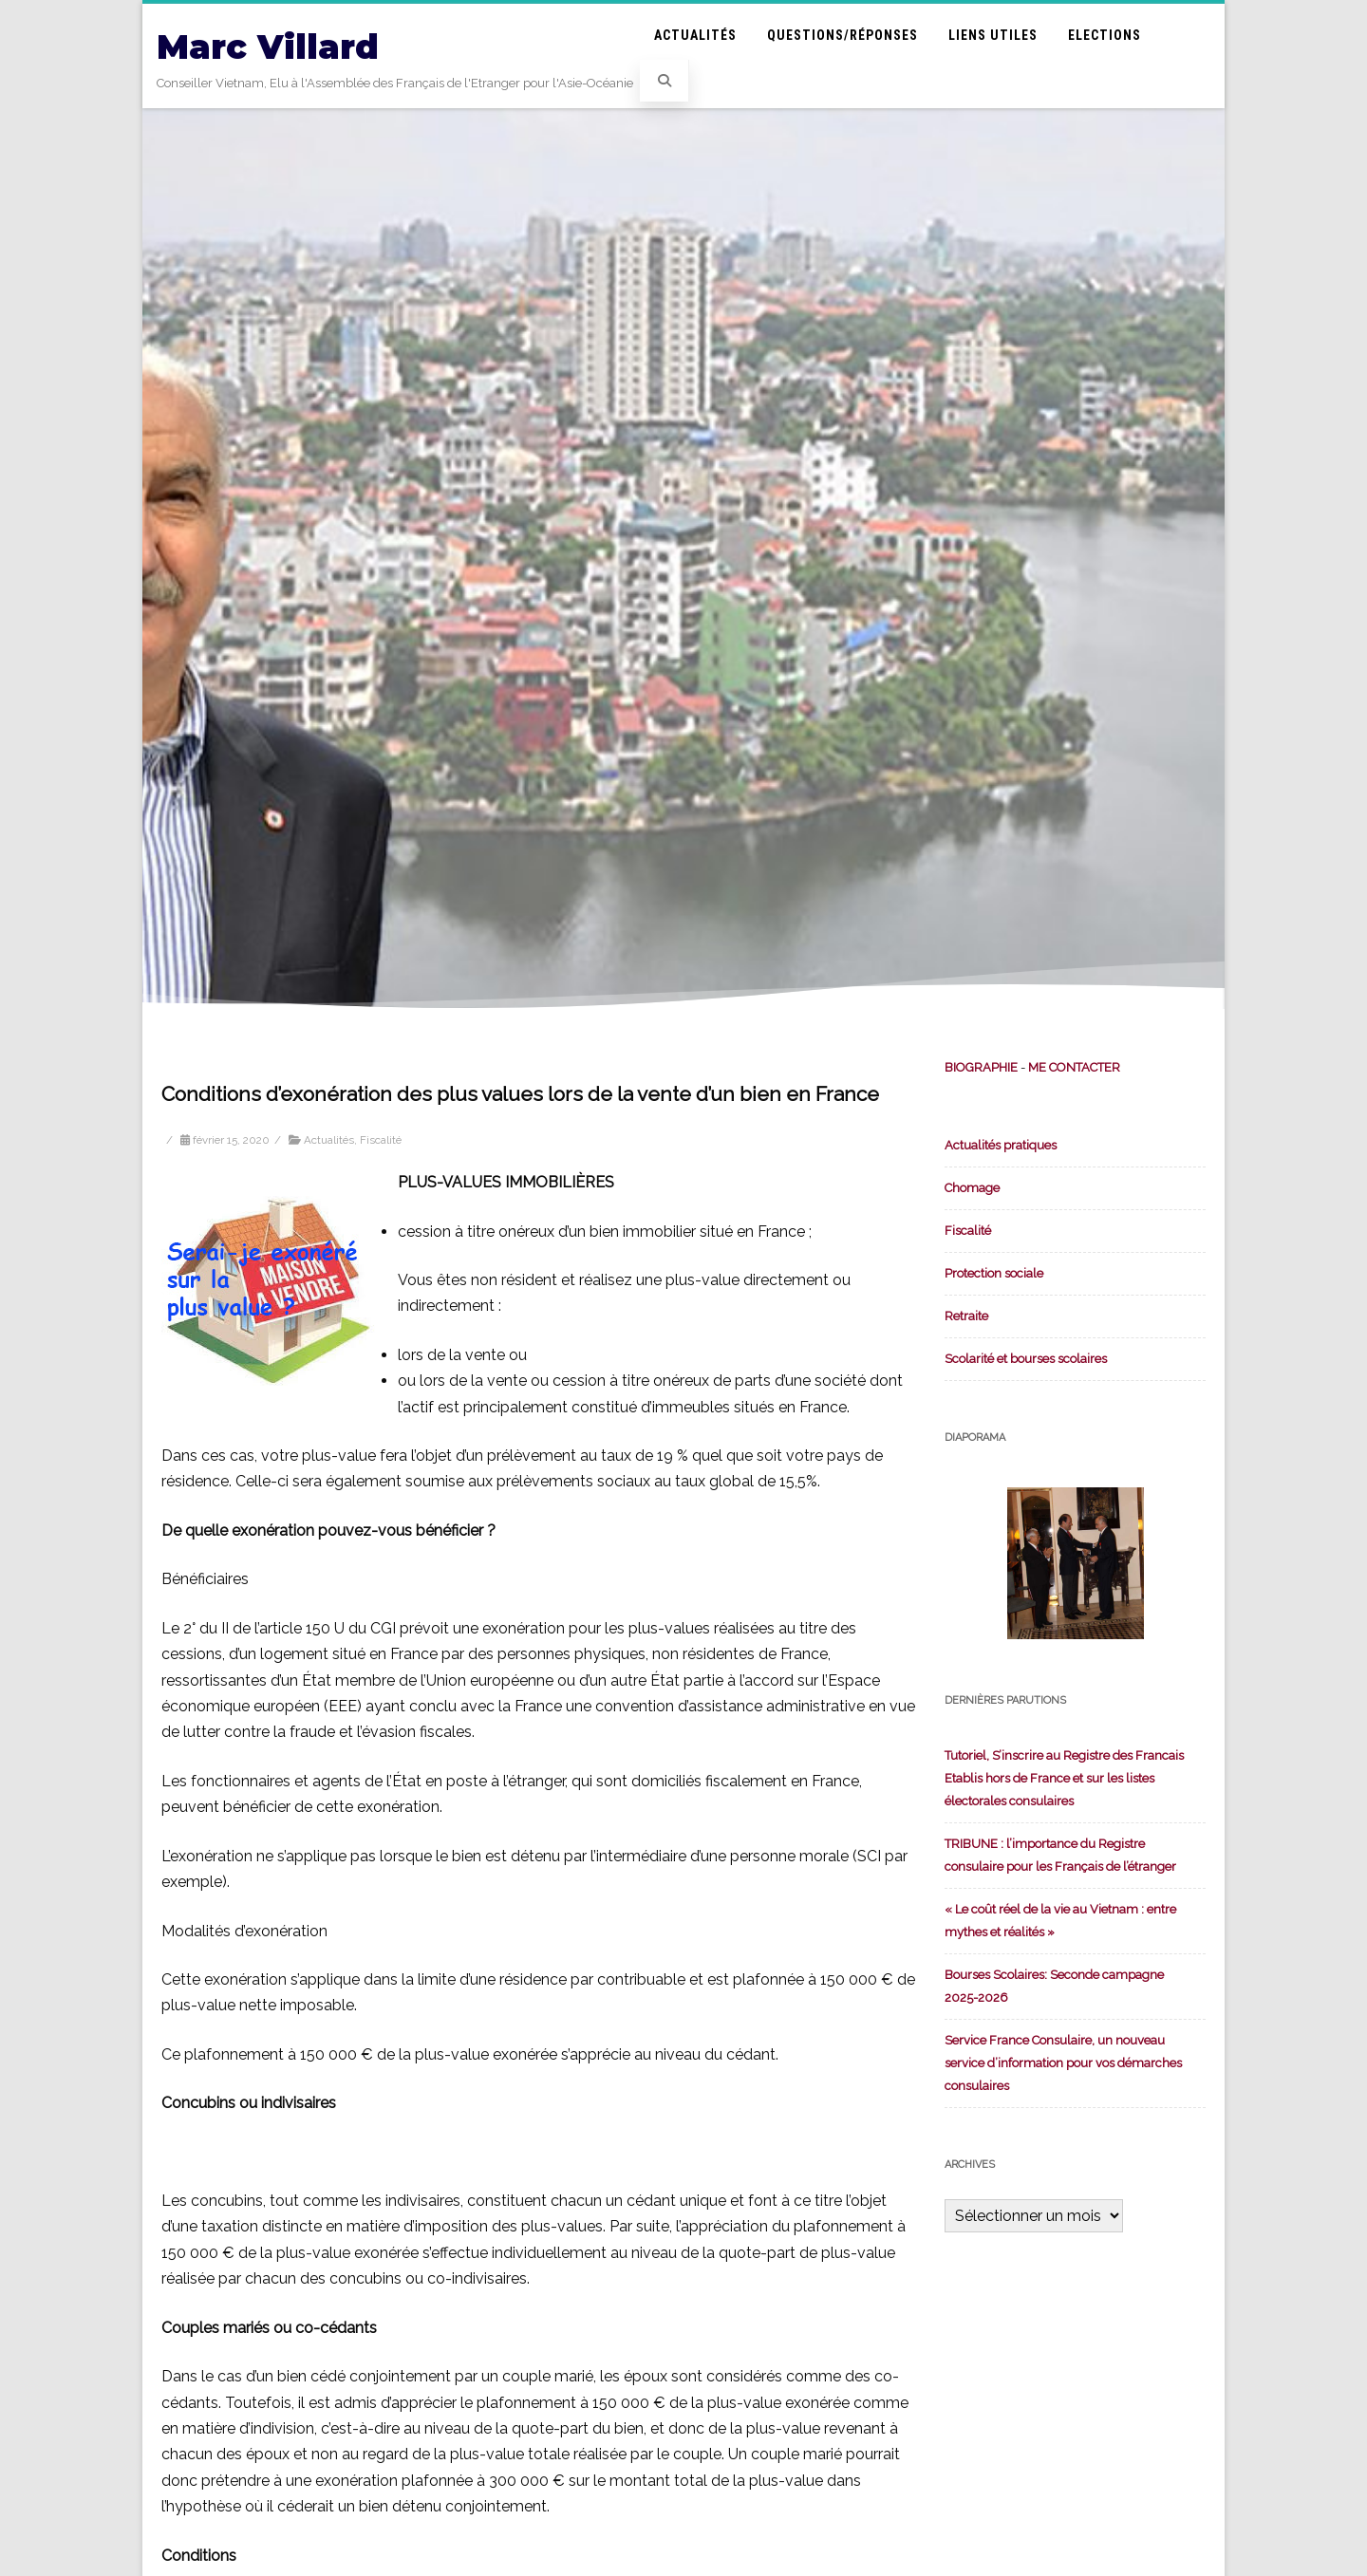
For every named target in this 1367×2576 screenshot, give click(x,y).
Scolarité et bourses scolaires (1026, 1359)
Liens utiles (993, 35)
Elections (1104, 35)
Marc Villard (268, 47)
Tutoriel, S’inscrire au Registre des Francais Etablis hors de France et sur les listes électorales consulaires (1064, 1778)
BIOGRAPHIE (981, 1067)
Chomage (972, 1188)
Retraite (966, 1316)
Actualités (695, 35)
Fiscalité (381, 1140)
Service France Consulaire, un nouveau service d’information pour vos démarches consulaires (1063, 2063)
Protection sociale (994, 1273)
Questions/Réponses (842, 35)
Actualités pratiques (1001, 1145)
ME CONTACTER (1074, 1067)
